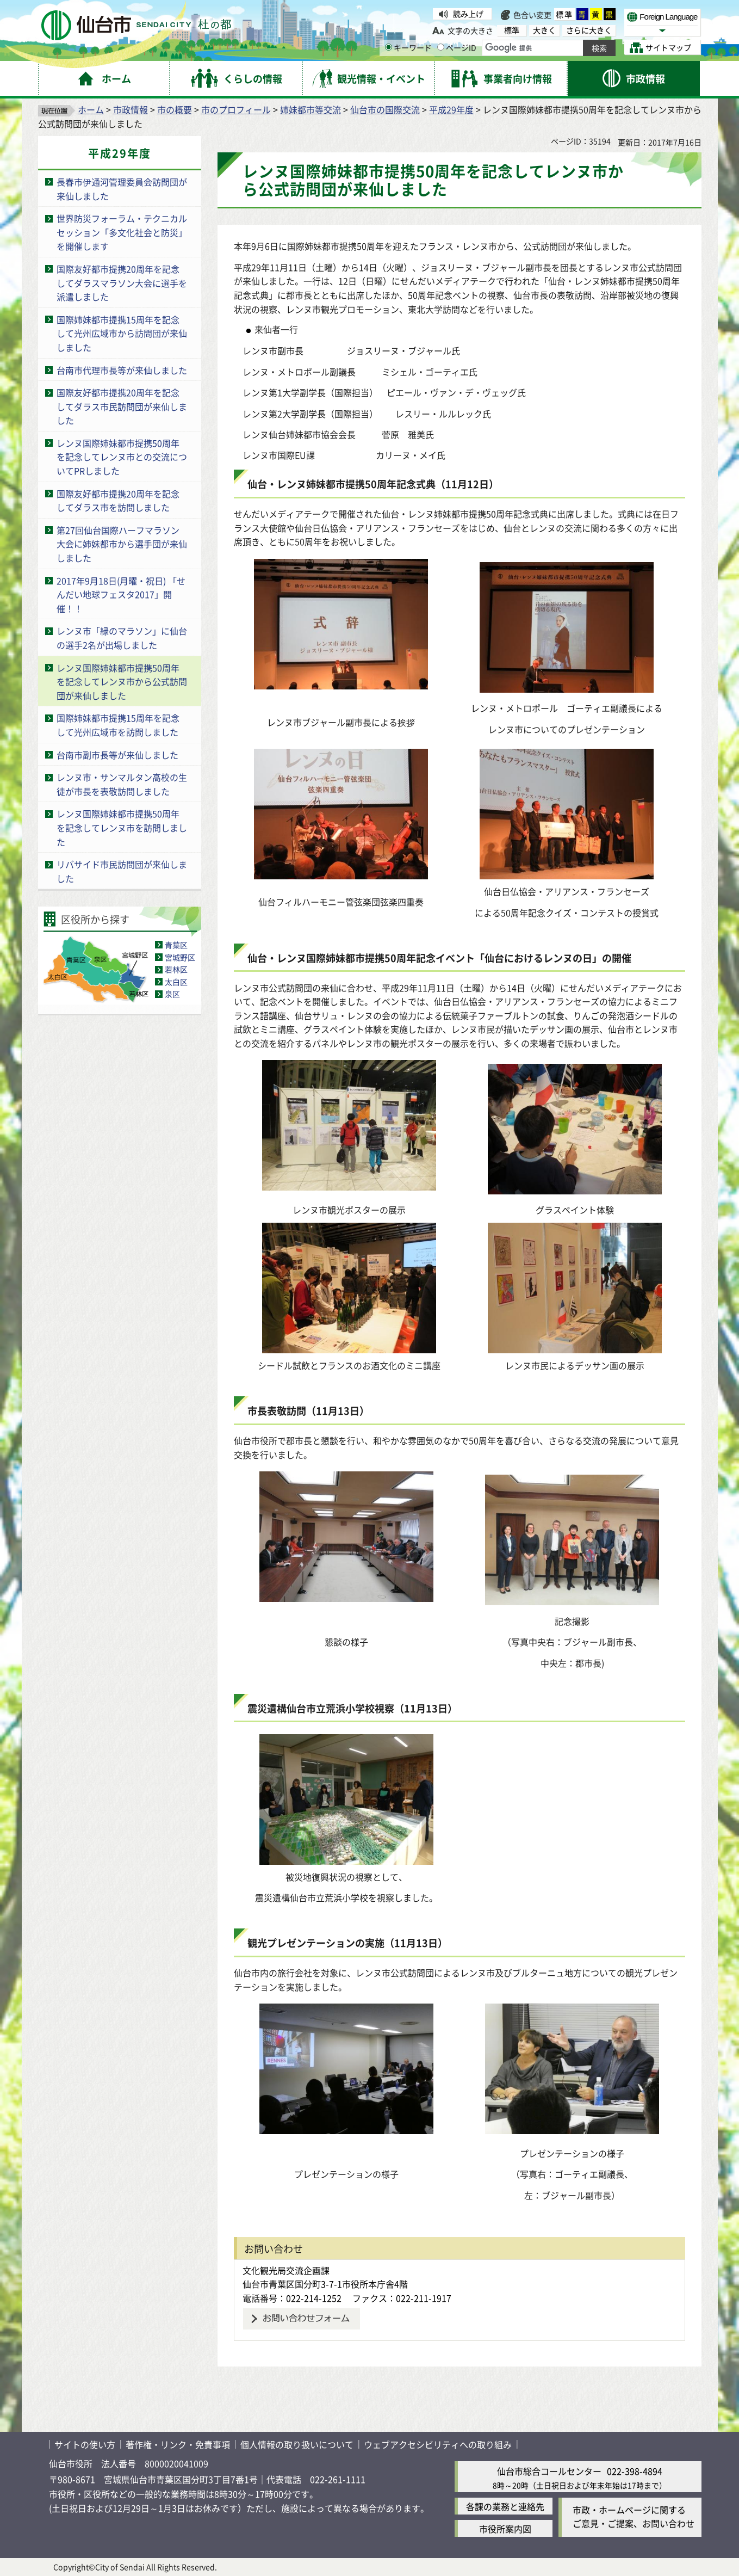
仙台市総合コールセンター (549, 2471)
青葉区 (176, 944)
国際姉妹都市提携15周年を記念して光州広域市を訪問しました (118, 724)
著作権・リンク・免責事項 (178, 2444)
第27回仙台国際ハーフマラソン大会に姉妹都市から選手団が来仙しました (122, 543)
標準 (564, 14)
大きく (544, 30)
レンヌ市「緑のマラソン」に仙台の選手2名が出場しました (122, 637)
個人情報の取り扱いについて (296, 2444)
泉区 (172, 993)
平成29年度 (451, 109)
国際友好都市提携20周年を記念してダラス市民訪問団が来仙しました (122, 406)
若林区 (176, 969)
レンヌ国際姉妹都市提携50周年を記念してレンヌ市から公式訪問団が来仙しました (122, 681)
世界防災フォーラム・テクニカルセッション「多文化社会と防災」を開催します (122, 232)
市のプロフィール (236, 109)
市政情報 (130, 109)
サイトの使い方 (84, 2444)
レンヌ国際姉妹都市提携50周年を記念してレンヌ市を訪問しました (122, 827)
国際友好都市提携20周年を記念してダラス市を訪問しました (118, 500)
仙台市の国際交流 (385, 109)
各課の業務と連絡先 (505, 2506)
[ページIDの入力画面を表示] (440, 47)
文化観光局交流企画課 (286, 2270)
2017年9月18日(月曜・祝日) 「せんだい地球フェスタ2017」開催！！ (121, 594)
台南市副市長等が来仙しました (117, 754)
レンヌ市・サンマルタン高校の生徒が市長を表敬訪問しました (122, 784)
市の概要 (174, 109)
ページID (456, 47)
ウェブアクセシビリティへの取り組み (438, 2444)
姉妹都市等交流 (310, 109)
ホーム (91, 109)
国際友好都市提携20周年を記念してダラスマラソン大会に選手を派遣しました (122, 282)
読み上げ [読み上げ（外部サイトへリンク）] (468, 13)
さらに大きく (589, 30)
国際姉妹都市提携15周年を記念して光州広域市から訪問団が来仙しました (122, 333)
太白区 (176, 981)
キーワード (408, 47)
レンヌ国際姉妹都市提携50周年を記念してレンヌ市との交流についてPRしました (122, 456)
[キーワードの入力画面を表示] (388, 47)
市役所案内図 (505, 2528)
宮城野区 (180, 957)
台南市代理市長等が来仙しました (122, 370)
